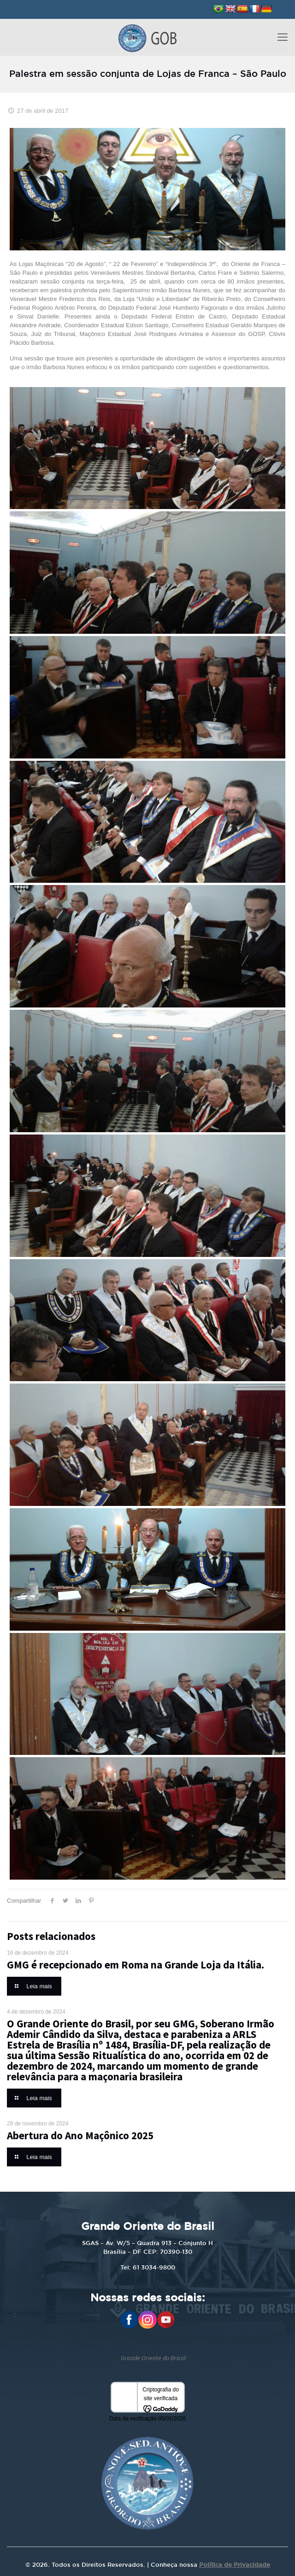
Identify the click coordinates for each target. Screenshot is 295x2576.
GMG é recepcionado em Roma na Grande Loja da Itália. (135, 1964)
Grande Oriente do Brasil (153, 2358)
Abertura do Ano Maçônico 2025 (80, 2135)
